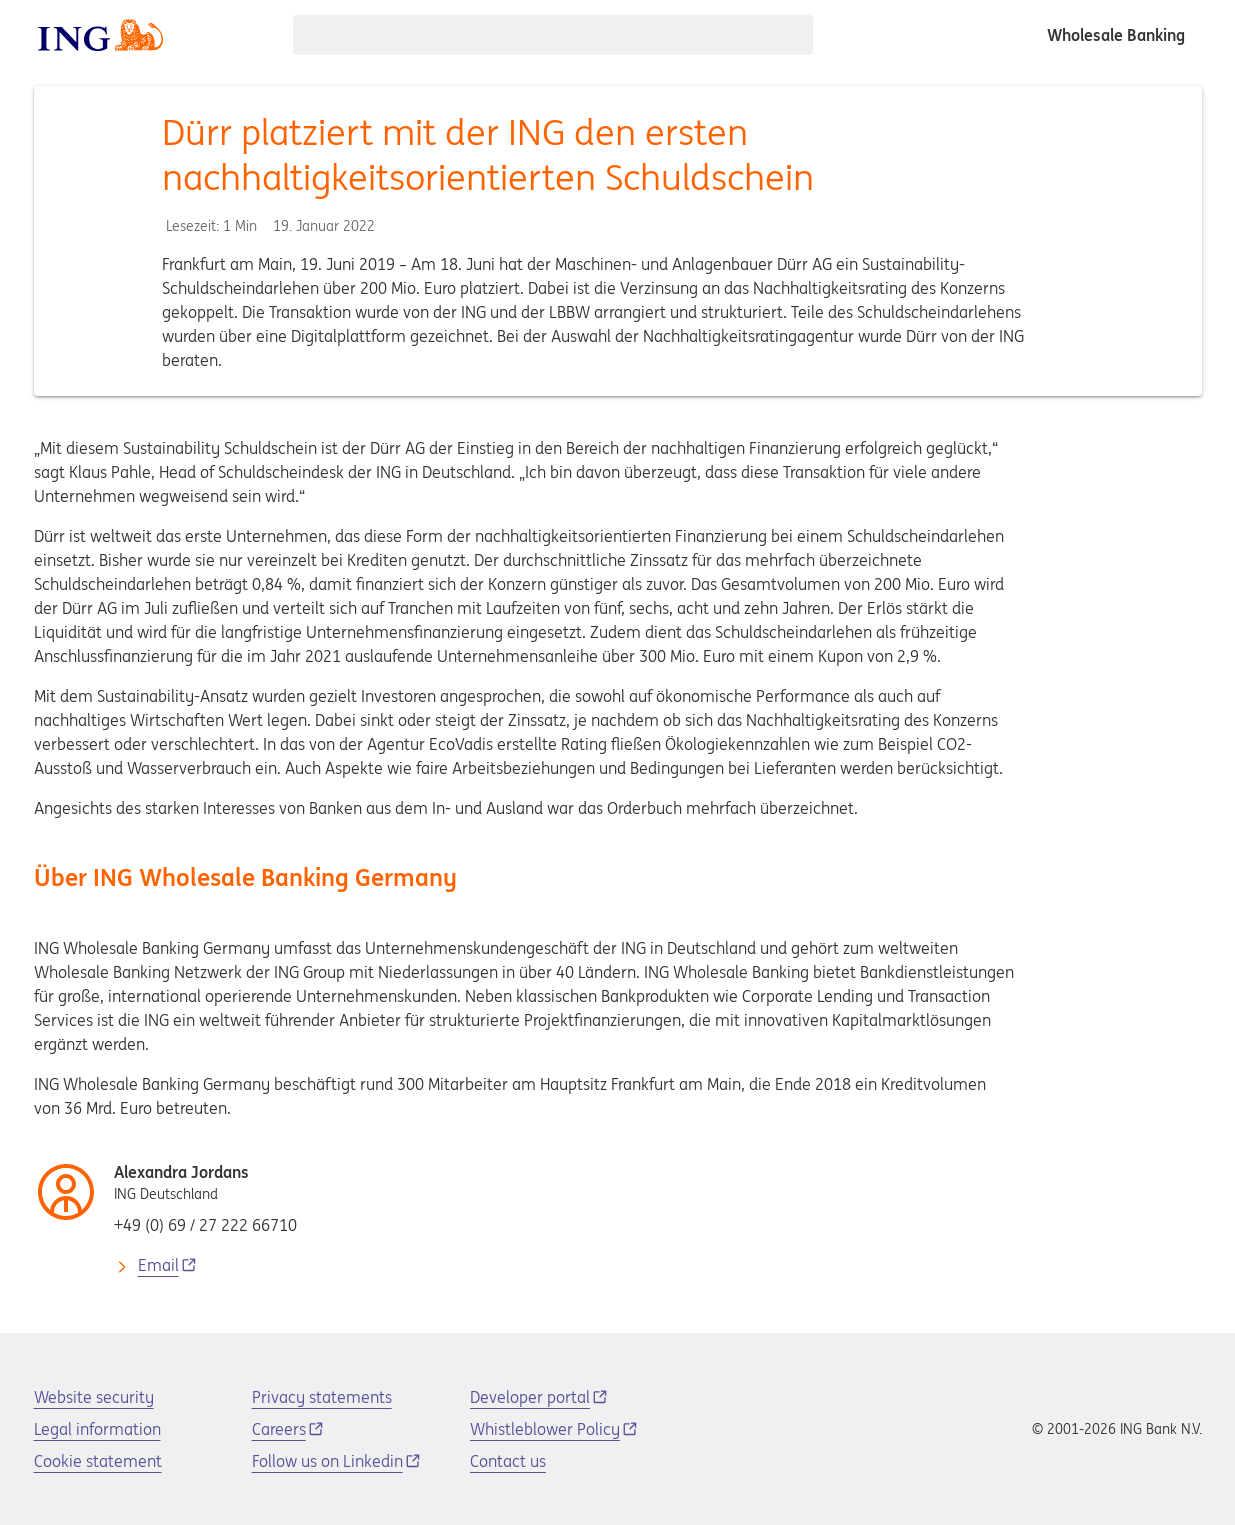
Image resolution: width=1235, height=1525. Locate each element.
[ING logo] (101, 35)
